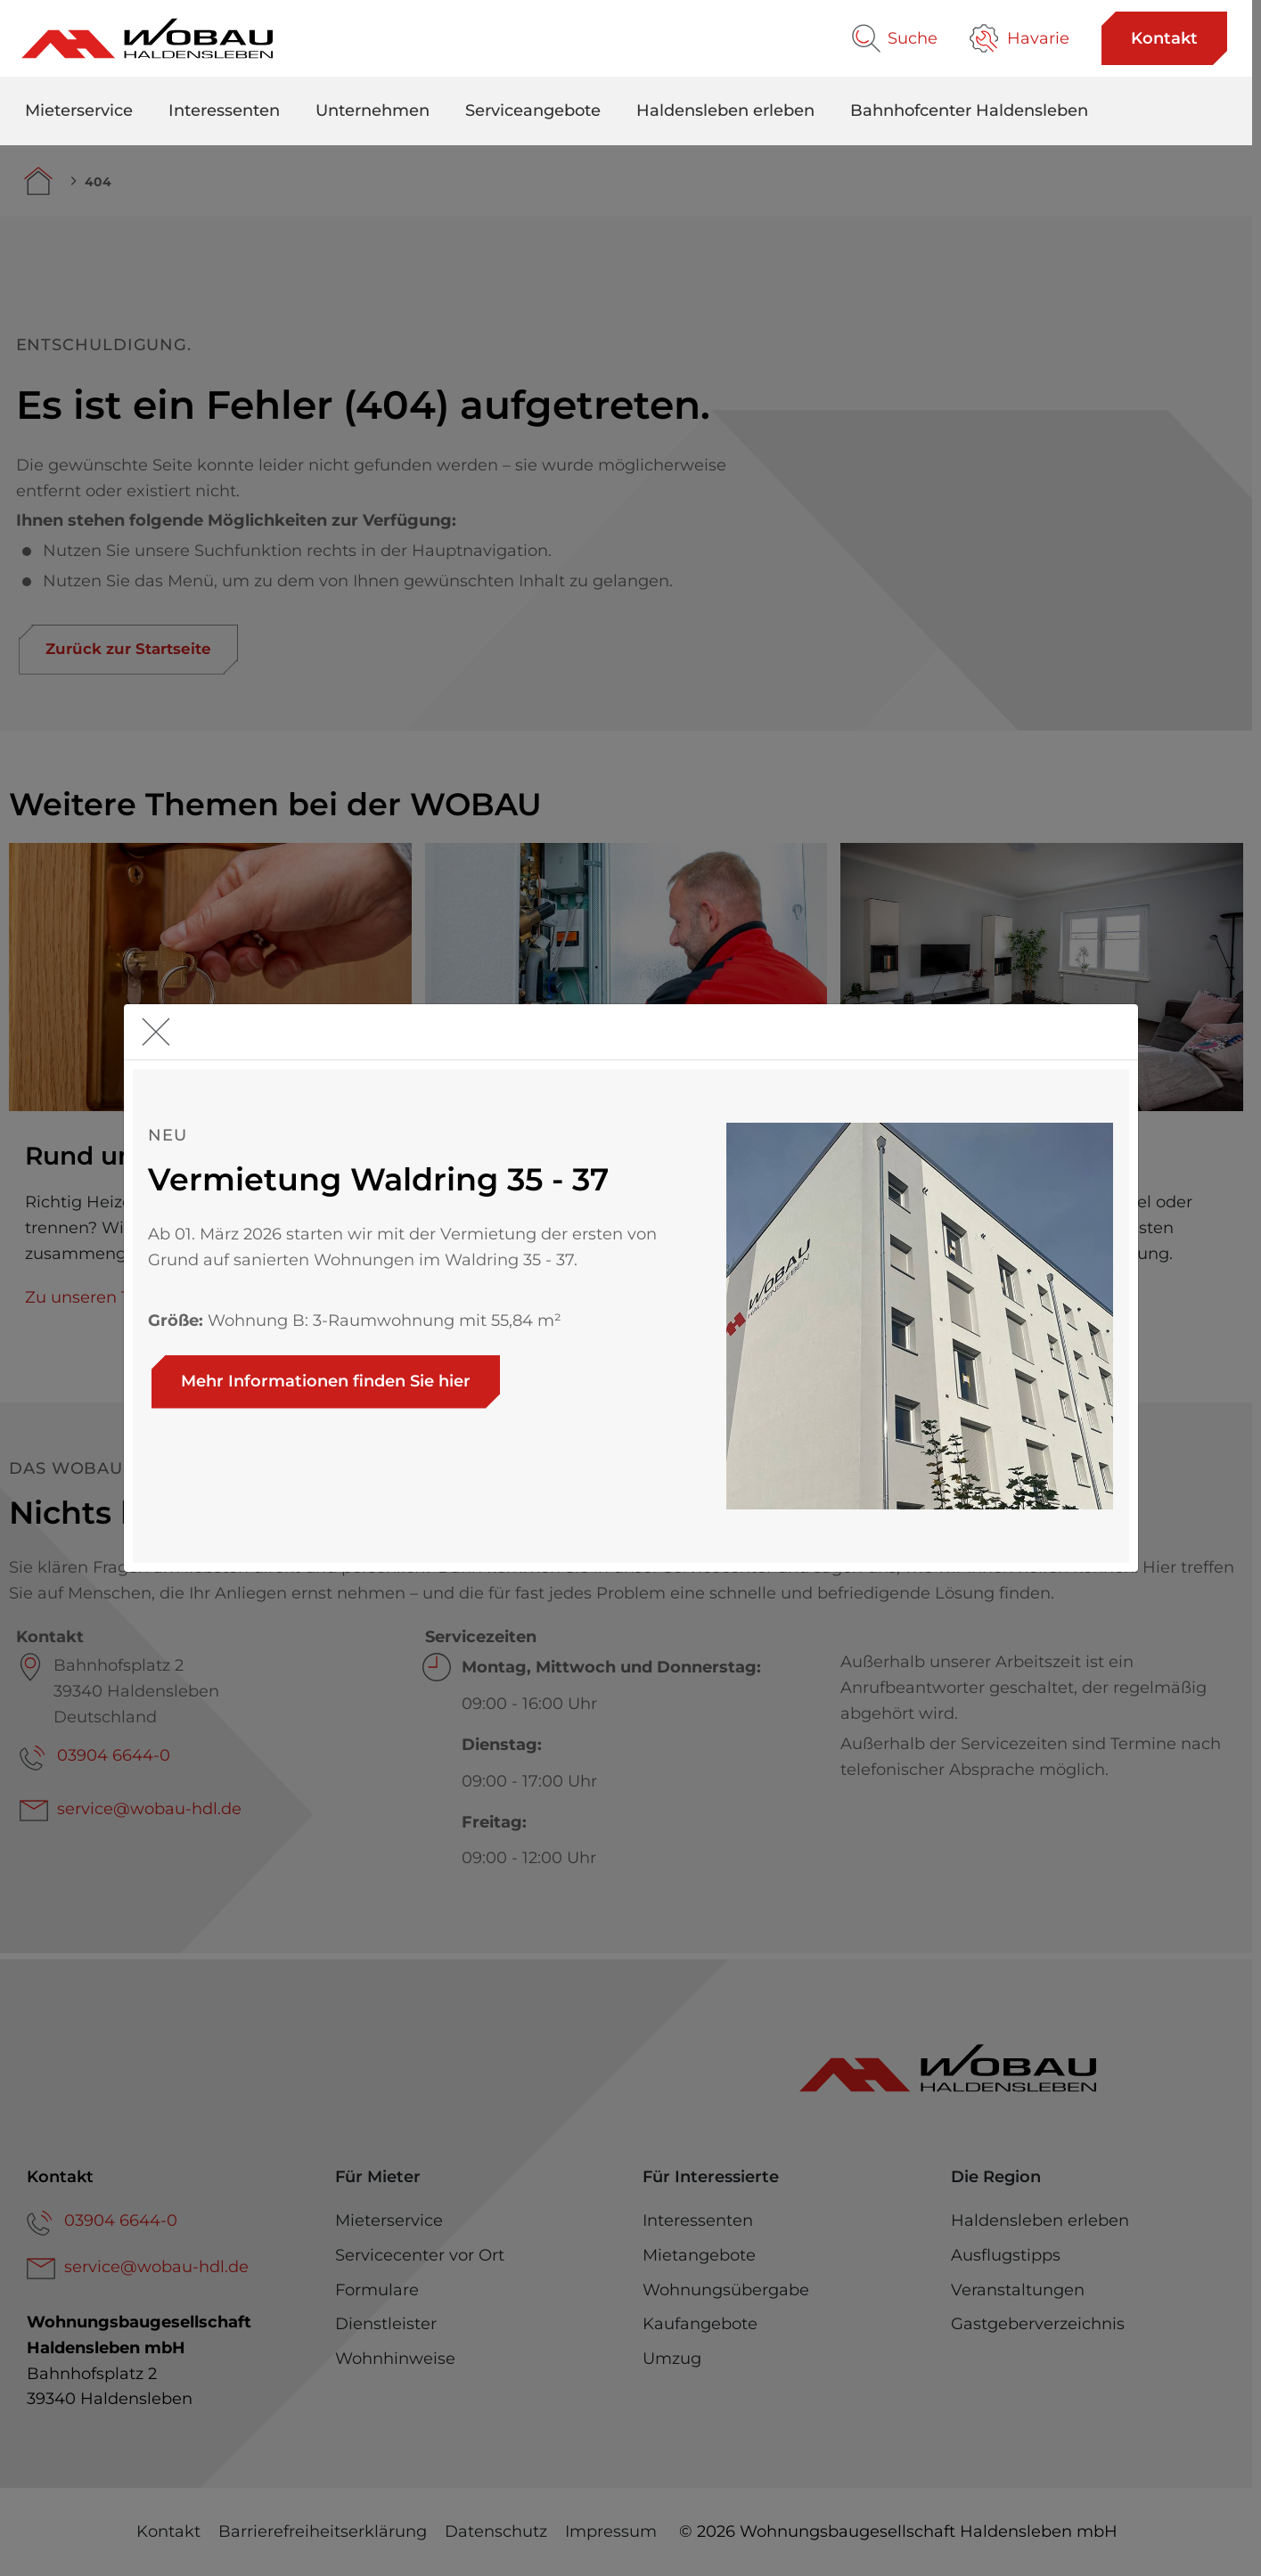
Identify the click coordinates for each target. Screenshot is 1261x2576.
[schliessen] (160, 1032)
